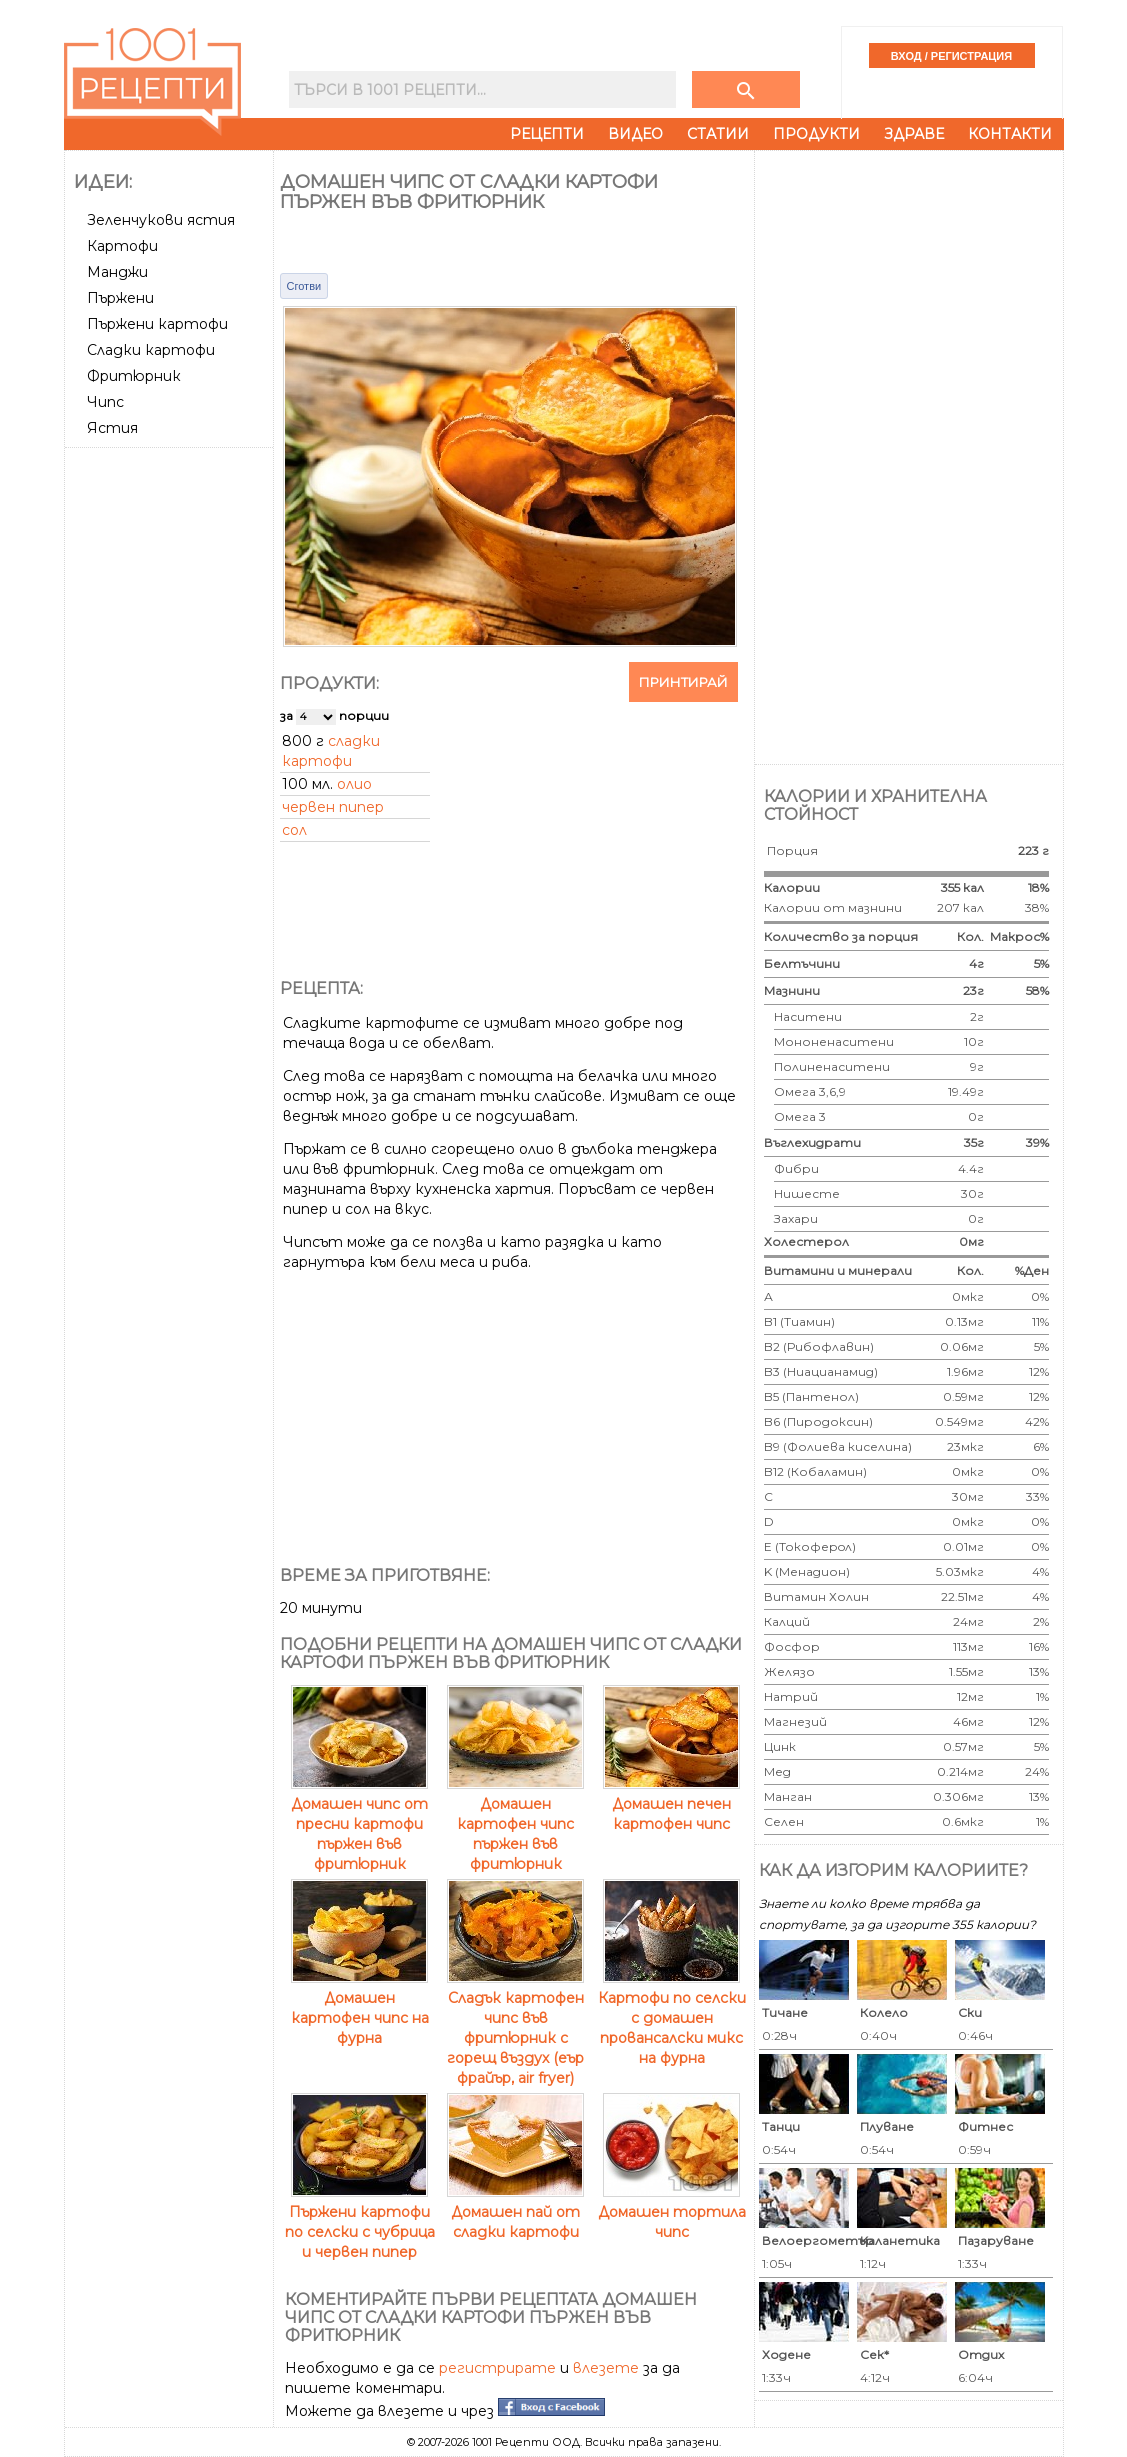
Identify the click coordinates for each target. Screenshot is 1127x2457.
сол (294, 830)
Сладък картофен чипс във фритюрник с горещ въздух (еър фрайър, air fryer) (515, 2028)
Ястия (112, 428)
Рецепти (547, 134)
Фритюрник (134, 376)
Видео (635, 134)
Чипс (105, 402)
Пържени (120, 298)
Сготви (304, 286)
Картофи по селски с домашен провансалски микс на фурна (672, 2018)
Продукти (816, 134)
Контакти (1010, 134)
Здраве (914, 134)
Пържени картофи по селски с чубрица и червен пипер (360, 2222)
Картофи (122, 246)
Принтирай (683, 682)
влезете (606, 2368)
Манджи (117, 272)
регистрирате (497, 2368)
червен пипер (333, 807)
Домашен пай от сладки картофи (515, 2212)
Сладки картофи (151, 350)
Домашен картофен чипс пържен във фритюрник (515, 1824)
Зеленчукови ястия (161, 220)
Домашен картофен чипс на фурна (360, 2008)
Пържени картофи (157, 324)
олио (354, 784)
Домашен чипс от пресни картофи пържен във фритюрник (359, 1824)
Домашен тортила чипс (672, 2212)
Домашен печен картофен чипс (671, 1804)
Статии (718, 134)
